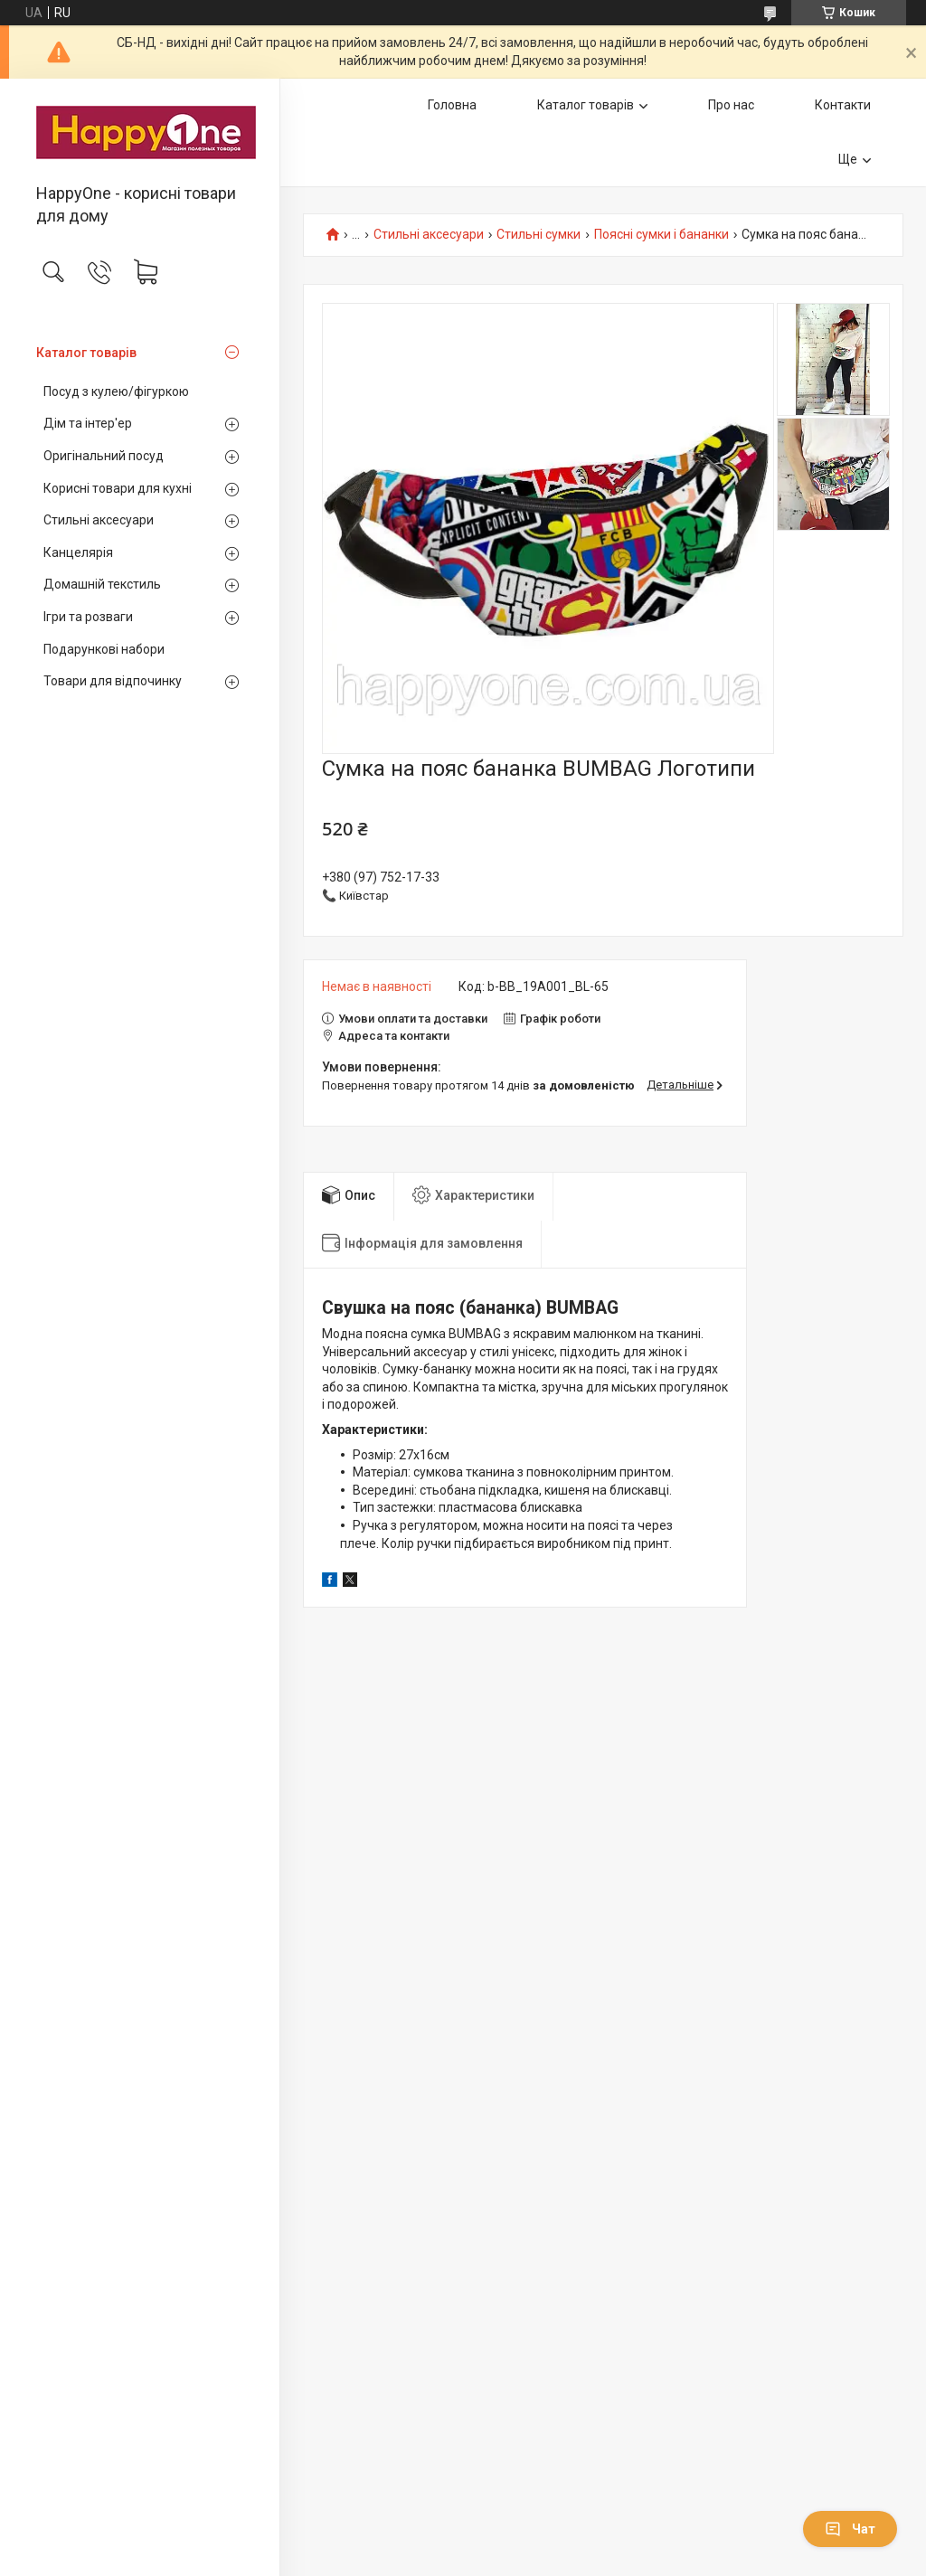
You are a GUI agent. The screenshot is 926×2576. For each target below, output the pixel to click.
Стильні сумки (538, 234)
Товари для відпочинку (112, 681)
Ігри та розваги (88, 616)
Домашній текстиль (102, 584)
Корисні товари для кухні (117, 488)
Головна (452, 105)
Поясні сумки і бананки (661, 234)
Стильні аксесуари (98, 520)
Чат (850, 2529)
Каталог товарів (86, 352)
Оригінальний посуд (103, 455)
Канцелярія (78, 552)
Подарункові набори (104, 649)
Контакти (843, 105)
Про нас (731, 105)
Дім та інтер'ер (87, 423)
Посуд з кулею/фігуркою (116, 391)
